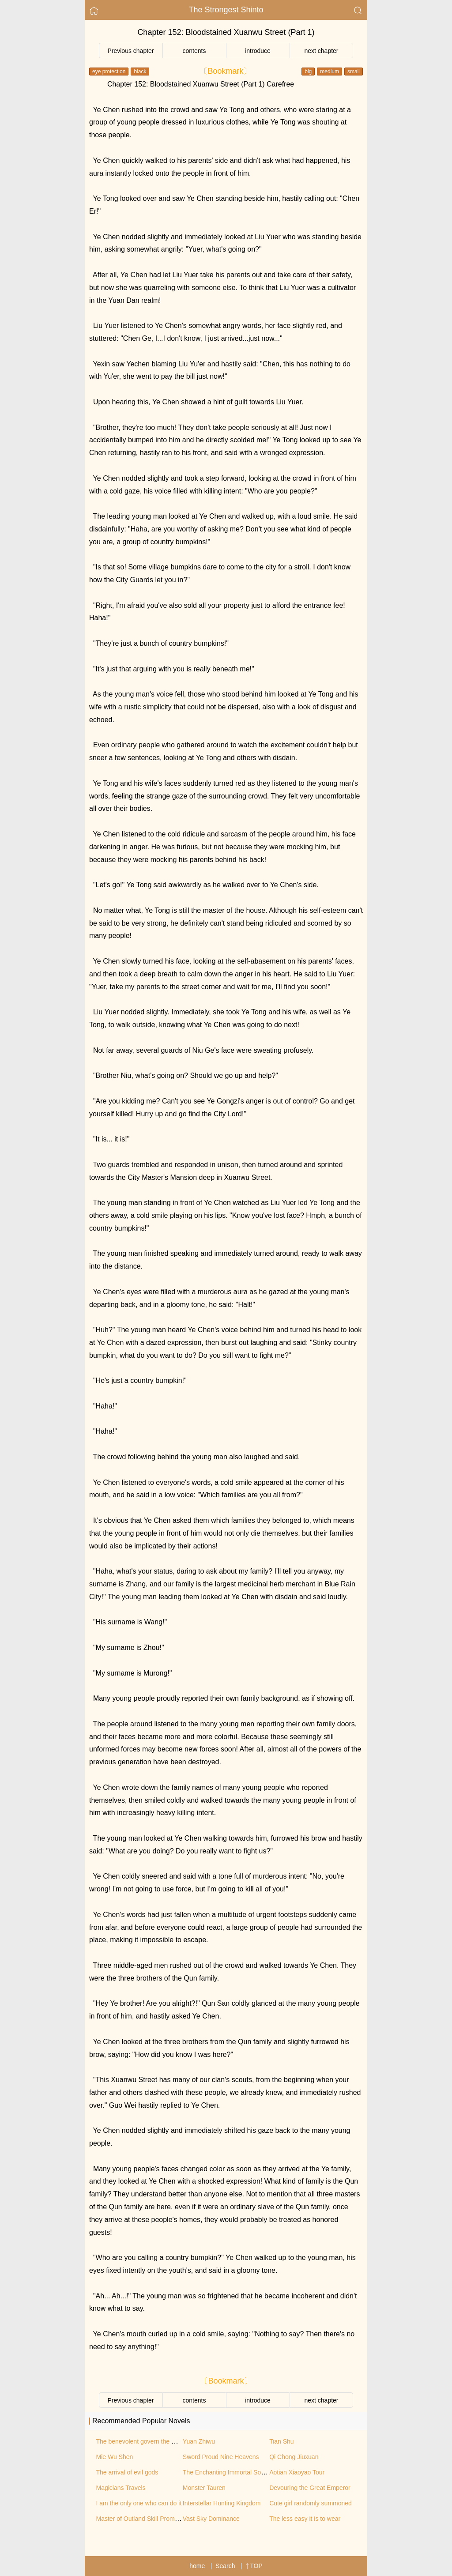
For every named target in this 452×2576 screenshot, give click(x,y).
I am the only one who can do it (139, 2503)
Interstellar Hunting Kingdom (222, 2503)
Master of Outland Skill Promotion (142, 2518)
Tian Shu (281, 2441)
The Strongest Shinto (225, 9)
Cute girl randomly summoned (310, 2503)
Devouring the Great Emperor (309, 2487)
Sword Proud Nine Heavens (221, 2456)
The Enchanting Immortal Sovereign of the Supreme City (260, 2472)
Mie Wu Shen (114, 2456)
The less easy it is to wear (304, 2518)
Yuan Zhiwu (199, 2441)
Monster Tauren (204, 2487)
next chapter (321, 50)
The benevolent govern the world (141, 2441)
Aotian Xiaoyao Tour (296, 2472)
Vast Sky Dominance (211, 2518)
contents (194, 50)
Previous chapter (130, 50)
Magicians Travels (121, 2487)
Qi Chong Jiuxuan (293, 2456)
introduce (258, 50)
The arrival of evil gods (127, 2472)
